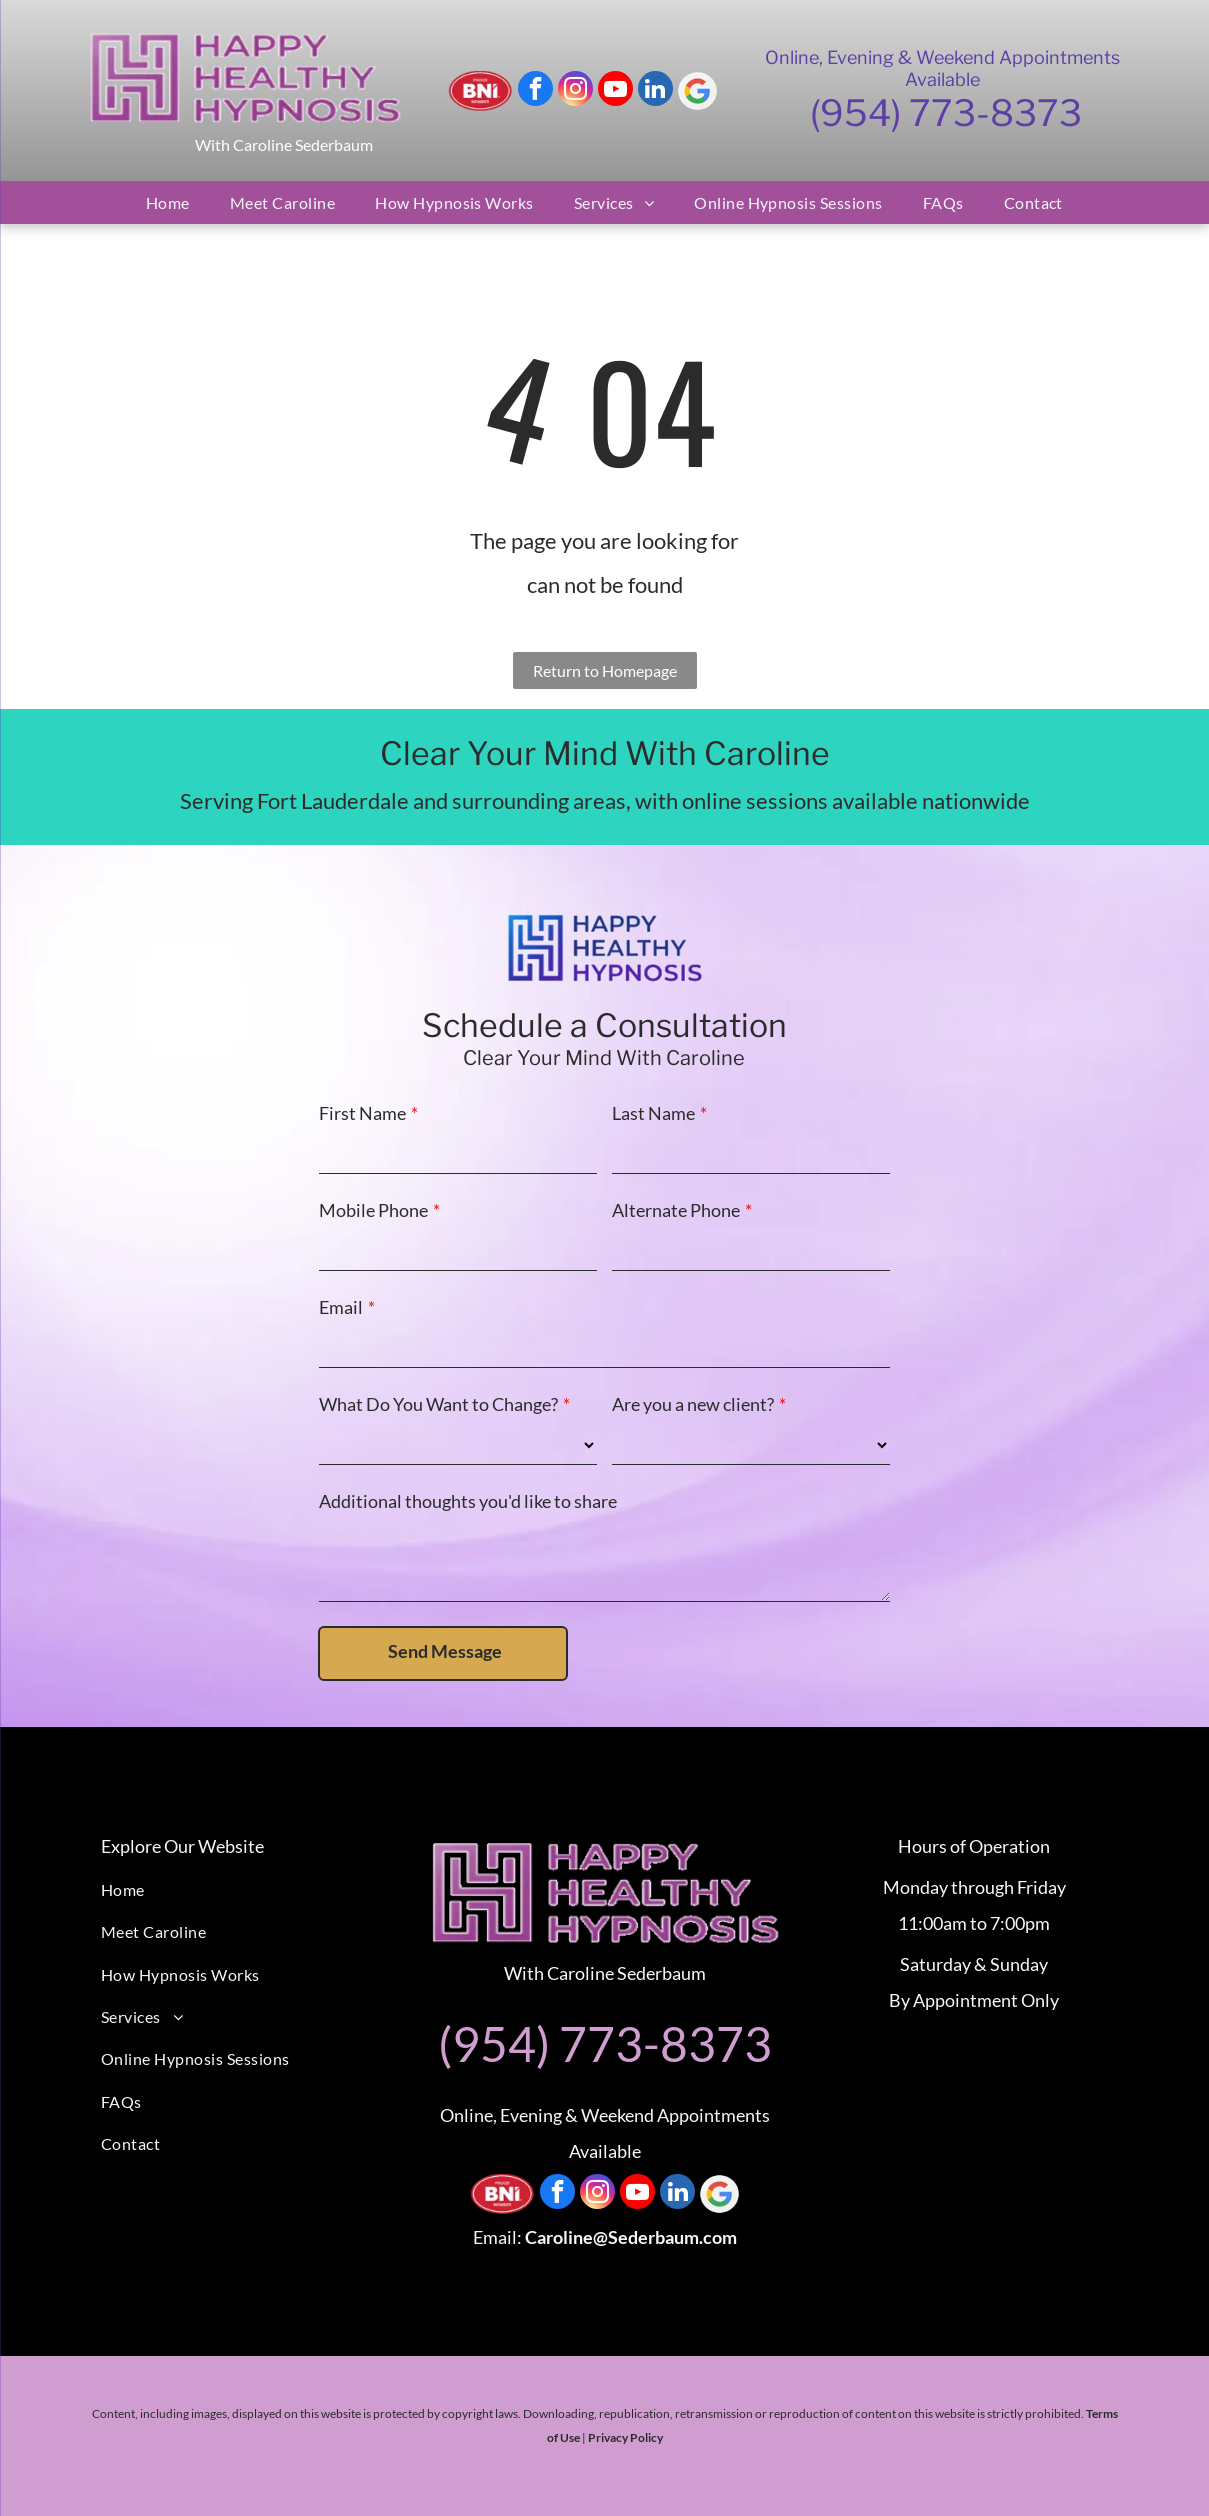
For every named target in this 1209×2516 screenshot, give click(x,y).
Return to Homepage (605, 670)
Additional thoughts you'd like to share (468, 1501)
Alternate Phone (676, 1210)
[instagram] (575, 91)
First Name (362, 1113)
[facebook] (535, 91)
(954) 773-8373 (946, 113)
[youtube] (615, 91)
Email (341, 1307)
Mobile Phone (373, 1210)
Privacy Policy (625, 2437)
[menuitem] (168, 202)
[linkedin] (655, 91)
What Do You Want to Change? (438, 1404)
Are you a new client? (693, 1404)
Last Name (653, 1113)
